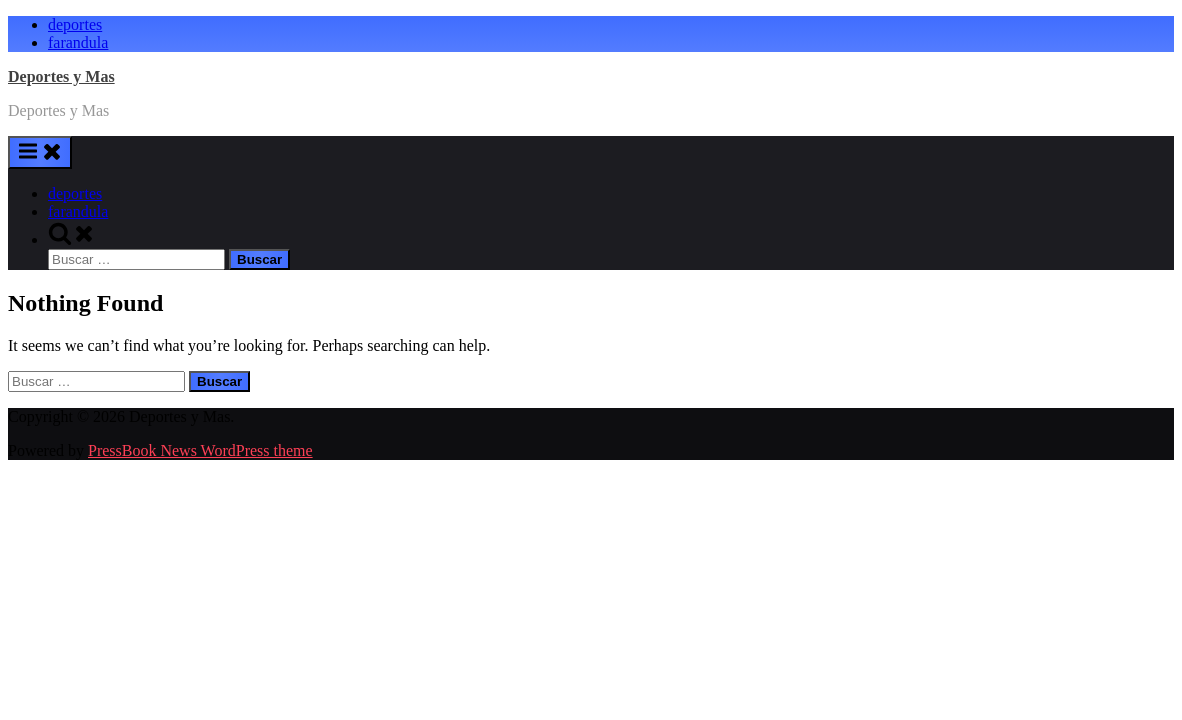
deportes (75, 24)
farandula (78, 42)
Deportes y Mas (61, 76)
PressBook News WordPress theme (200, 450)
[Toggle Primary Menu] (40, 152)
